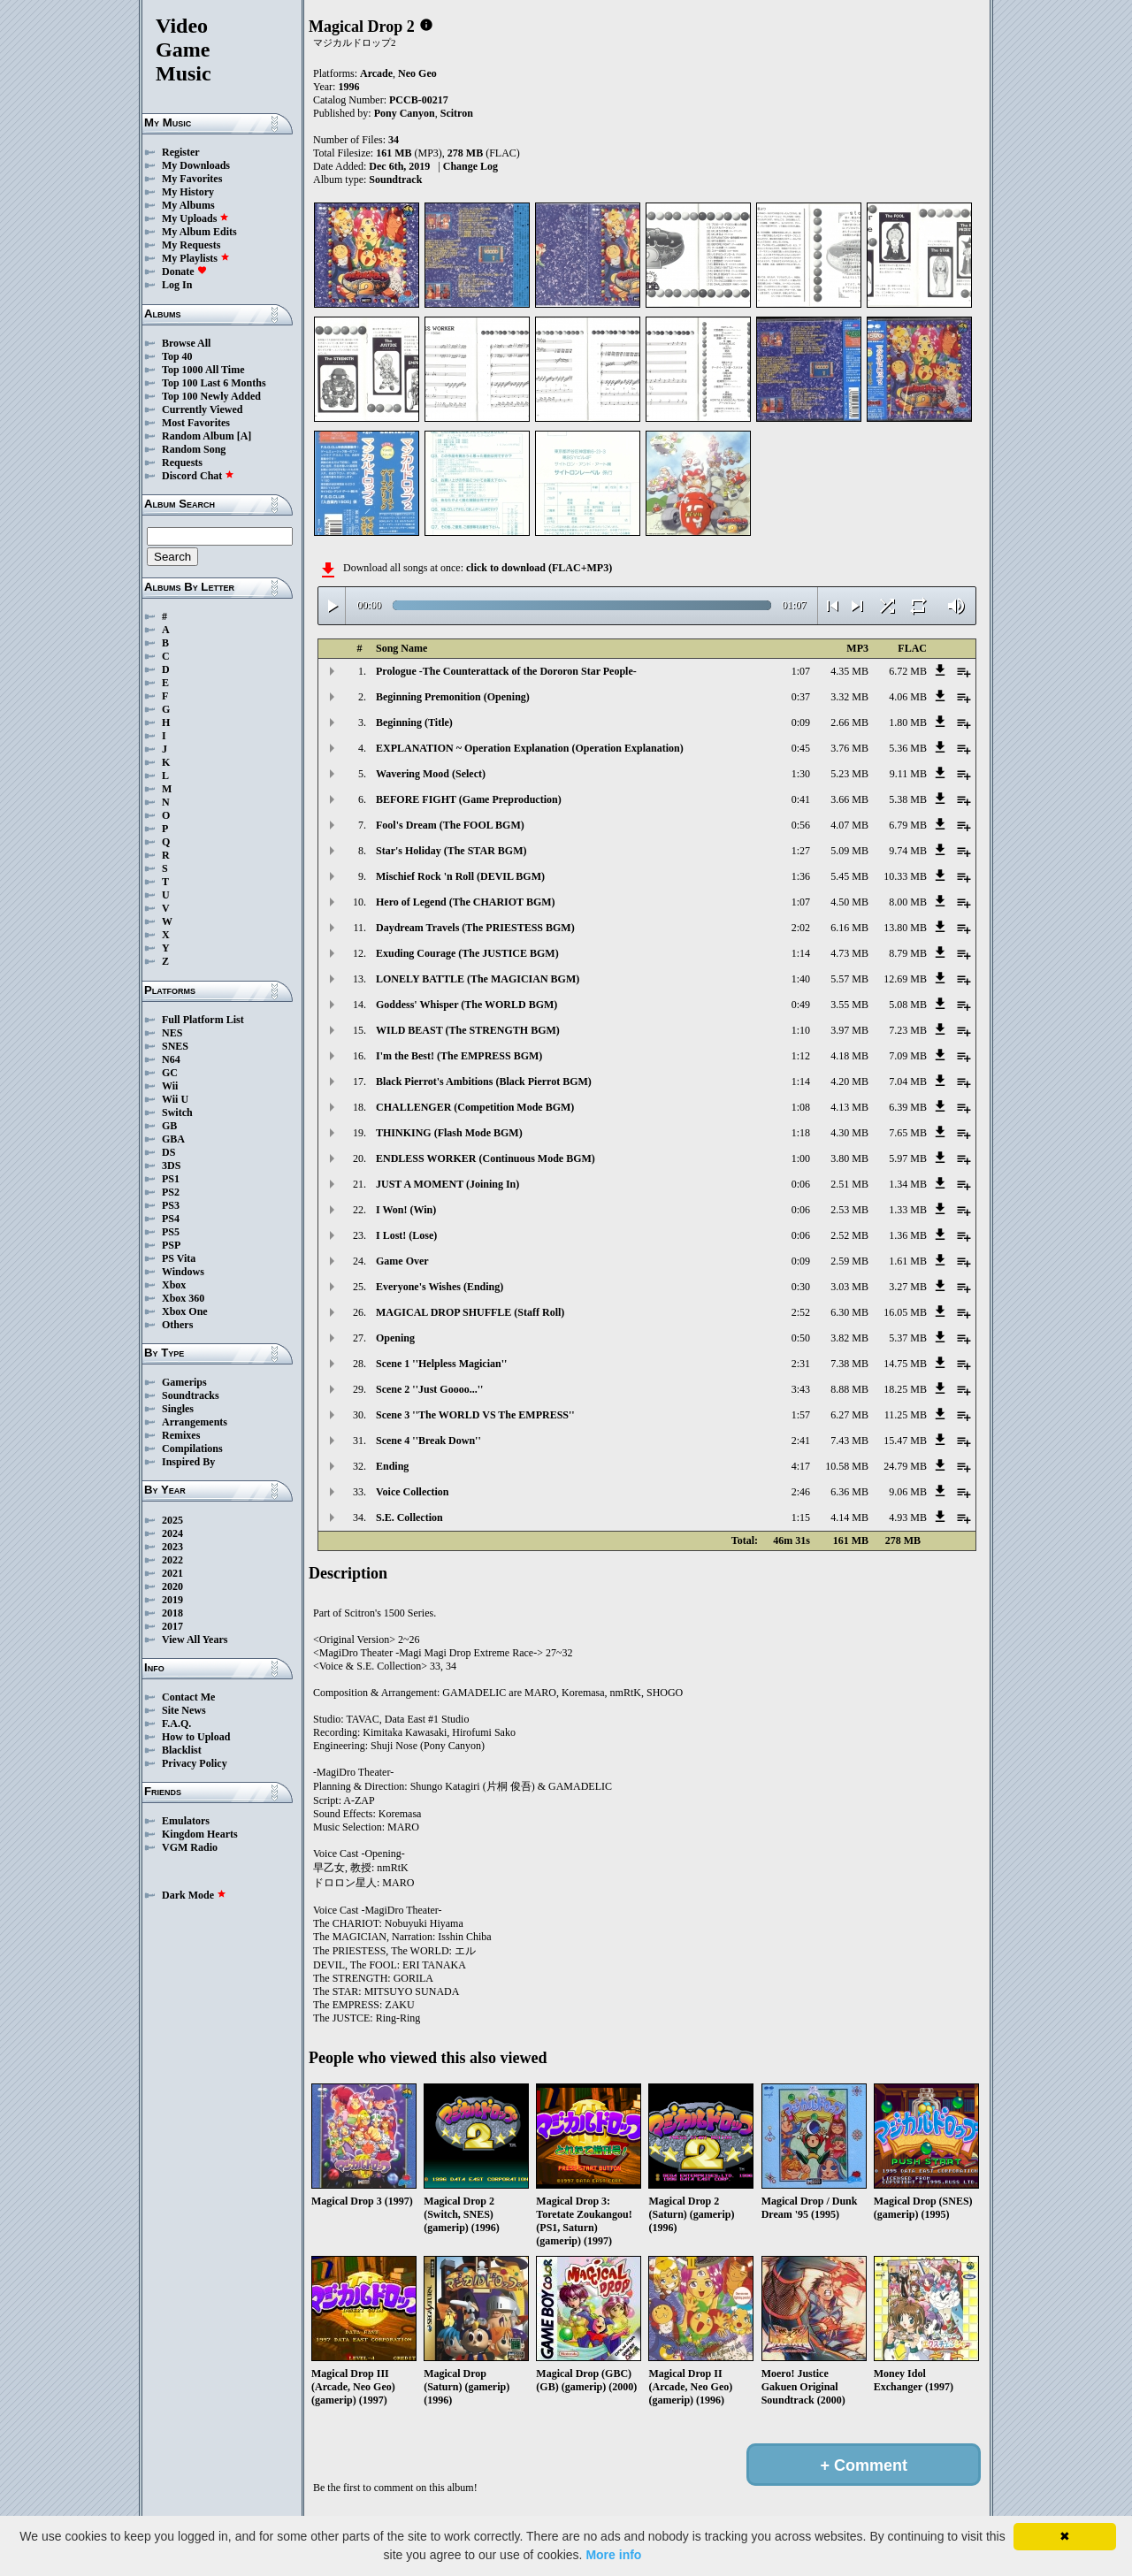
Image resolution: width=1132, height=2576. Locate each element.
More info (613, 2555)
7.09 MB (908, 1056)
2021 (172, 1573)
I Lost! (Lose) (406, 1235)
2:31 (801, 1363)
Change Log (470, 166)
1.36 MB (908, 1235)
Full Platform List (203, 1019)
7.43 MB (849, 1440)
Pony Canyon (404, 113)
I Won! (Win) (406, 1210)
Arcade (376, 73)
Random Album (198, 436)
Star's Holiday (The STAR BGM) (451, 851)
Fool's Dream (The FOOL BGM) (450, 825)
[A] (244, 436)
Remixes (181, 1435)
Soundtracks (190, 1395)
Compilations (192, 1448)
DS (168, 1152)
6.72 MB (908, 671)
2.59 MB (849, 1261)
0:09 (801, 722)
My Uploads (195, 218)
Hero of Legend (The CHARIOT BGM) (465, 902)
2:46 (801, 1492)
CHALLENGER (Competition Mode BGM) (475, 1107)
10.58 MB (846, 1466)
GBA (173, 1139)
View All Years (194, 1639)
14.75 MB (905, 1363)
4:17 (801, 1466)
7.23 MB (908, 1030)
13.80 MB (905, 927)
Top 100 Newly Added (211, 396)
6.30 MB (849, 1312)
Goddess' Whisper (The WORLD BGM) (466, 1004)
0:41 (801, 799)
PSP (171, 1245)
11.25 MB (905, 1415)
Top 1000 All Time (203, 369)
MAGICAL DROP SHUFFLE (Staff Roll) (470, 1312)
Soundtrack (395, 179)
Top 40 (177, 356)
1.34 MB (908, 1184)
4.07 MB (849, 825)
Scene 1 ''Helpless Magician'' (441, 1363)
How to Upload (196, 1737)
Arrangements (194, 1422)
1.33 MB (908, 1210)
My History (188, 192)
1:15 (801, 1517)
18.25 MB (905, 1389)
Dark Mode (194, 1895)
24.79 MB (905, 1466)
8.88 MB (849, 1389)
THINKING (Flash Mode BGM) (449, 1133)
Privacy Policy (194, 1763)
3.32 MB (849, 697)
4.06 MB (908, 697)
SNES (175, 1046)
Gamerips (184, 1382)
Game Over (402, 1261)
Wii (170, 1086)
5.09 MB (849, 851)
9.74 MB (908, 851)
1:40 (801, 979)
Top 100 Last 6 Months (214, 383)
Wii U (175, 1099)
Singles (178, 1409)
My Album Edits (199, 231)
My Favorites (192, 178)
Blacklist (182, 1750)
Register (181, 152)
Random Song (194, 449)
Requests (182, 462)
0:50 (801, 1338)
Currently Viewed (202, 409)
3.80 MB (849, 1158)
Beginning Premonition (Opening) (453, 697)
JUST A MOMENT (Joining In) (447, 1184)
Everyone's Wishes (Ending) (439, 1286)
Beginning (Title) (414, 722)
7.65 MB (908, 1133)
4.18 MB (849, 1056)
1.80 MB (908, 722)
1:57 (801, 1415)
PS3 (171, 1205)
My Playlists (196, 258)
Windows (183, 1271)
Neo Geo (417, 73)
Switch (177, 1112)
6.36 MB (849, 1492)
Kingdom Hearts (200, 1834)
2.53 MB (849, 1210)
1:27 (801, 851)
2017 (172, 1626)
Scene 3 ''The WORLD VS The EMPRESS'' (475, 1415)
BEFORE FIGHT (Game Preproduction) (469, 799)
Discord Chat (198, 476)
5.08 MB (908, 1004)
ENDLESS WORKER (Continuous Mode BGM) (485, 1158)
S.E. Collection (409, 1517)
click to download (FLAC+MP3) (539, 568)
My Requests (191, 245)
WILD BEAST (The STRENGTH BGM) (468, 1030)
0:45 (801, 748)
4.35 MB (849, 671)
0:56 (801, 825)
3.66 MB (849, 799)
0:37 (801, 697)
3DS (171, 1165)
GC (170, 1072)
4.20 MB (849, 1081)
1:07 (801, 671)
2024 (172, 1533)
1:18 (801, 1133)
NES (172, 1033)
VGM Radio (190, 1847)
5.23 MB (849, 774)
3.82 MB (849, 1338)
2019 (172, 1600)
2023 (172, 1546)
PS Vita (178, 1258)
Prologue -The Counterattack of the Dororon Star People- (506, 671)
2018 (172, 1613)
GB (169, 1126)
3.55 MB (849, 1004)
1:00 (801, 1158)
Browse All (186, 343)
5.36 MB (908, 748)
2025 (172, 1520)
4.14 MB (849, 1517)
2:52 (801, 1312)
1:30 (801, 774)
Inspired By (188, 1462)
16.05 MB (905, 1312)
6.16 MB (849, 927)
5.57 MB (849, 979)
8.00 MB (908, 902)
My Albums (188, 205)
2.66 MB (849, 722)
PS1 (171, 1179)
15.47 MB (905, 1440)
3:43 (801, 1389)
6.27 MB (849, 1415)
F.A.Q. (176, 1723)
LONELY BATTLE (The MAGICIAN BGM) (477, 979)
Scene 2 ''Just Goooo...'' (429, 1389)
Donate (184, 271)
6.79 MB (908, 825)
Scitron (456, 113)
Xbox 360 (183, 1298)
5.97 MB (908, 1158)
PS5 (171, 1232)
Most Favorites (196, 423)
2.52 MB (849, 1235)
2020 (172, 1586)
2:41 (801, 1440)
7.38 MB (849, 1363)
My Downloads (196, 165)
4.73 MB (849, 953)
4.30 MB (849, 1133)
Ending (392, 1466)
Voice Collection (412, 1492)
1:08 (801, 1107)
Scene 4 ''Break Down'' (428, 1440)
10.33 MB (905, 876)
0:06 (801, 1184)
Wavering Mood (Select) (431, 774)
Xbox (174, 1285)
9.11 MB (908, 774)
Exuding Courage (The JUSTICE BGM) (467, 953)
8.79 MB (908, 953)
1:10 (801, 1030)
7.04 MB (908, 1081)
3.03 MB (849, 1286)
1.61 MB (908, 1261)
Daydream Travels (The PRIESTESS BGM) (475, 927)
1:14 (801, 953)
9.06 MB (908, 1492)
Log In (177, 285)
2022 (172, 1560)
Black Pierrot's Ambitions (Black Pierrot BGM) (484, 1081)
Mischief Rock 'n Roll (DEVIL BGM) (460, 876)
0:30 (801, 1286)
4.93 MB (908, 1517)
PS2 (171, 1192)
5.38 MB (908, 799)
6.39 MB (908, 1107)
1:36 (801, 876)
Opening (395, 1338)
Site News (184, 1710)
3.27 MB (908, 1286)
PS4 (171, 1218)
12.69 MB (905, 979)
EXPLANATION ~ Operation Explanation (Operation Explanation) (530, 748)
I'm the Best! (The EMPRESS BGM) (459, 1056)
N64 (171, 1059)
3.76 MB (849, 748)
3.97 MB (849, 1030)
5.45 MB (849, 876)
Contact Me (188, 1697)
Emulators (186, 1821)
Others (177, 1325)
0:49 (801, 1004)
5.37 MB (908, 1338)
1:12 (801, 1056)
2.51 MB (849, 1184)
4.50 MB (849, 902)
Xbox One (185, 1311)
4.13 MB (849, 1107)
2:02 (801, 927)
